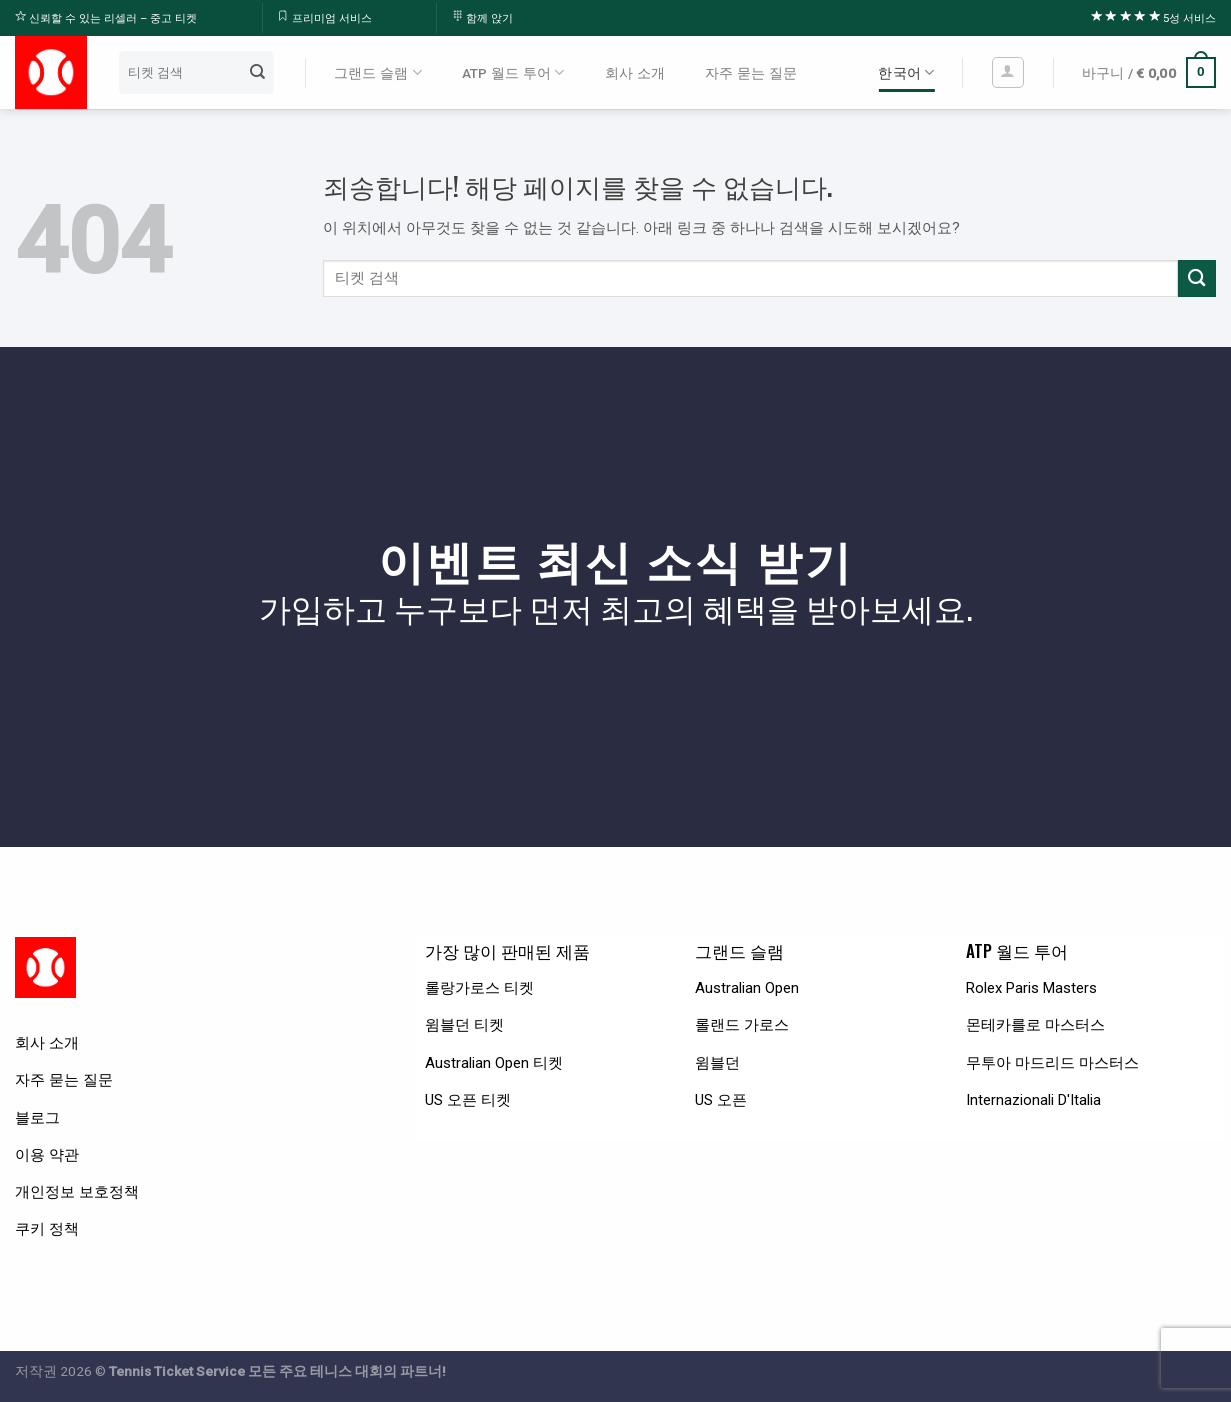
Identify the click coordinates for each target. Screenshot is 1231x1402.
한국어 (906, 72)
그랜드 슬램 (378, 72)
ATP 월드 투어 (513, 72)
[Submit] (257, 72)
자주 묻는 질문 (751, 73)
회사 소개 (635, 73)
